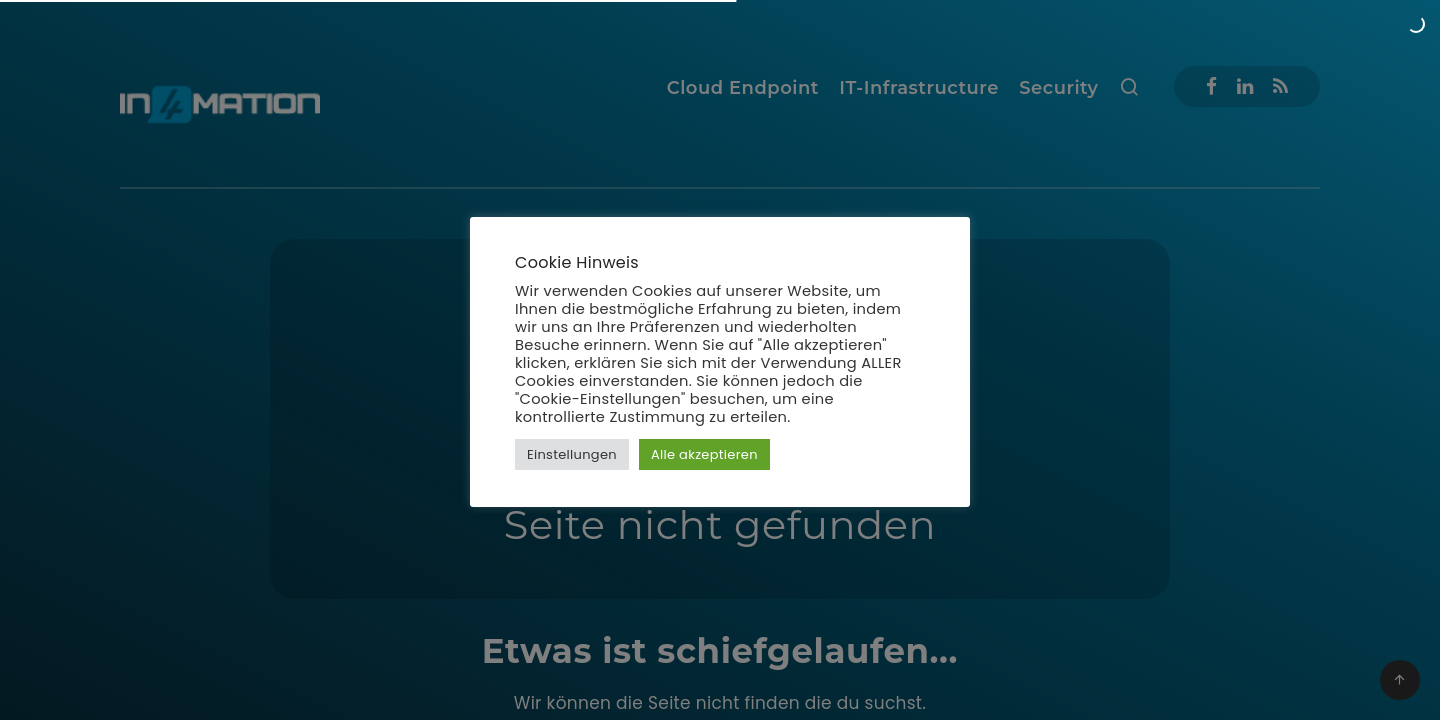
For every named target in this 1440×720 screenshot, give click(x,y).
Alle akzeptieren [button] (704, 454)
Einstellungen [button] (572, 454)
